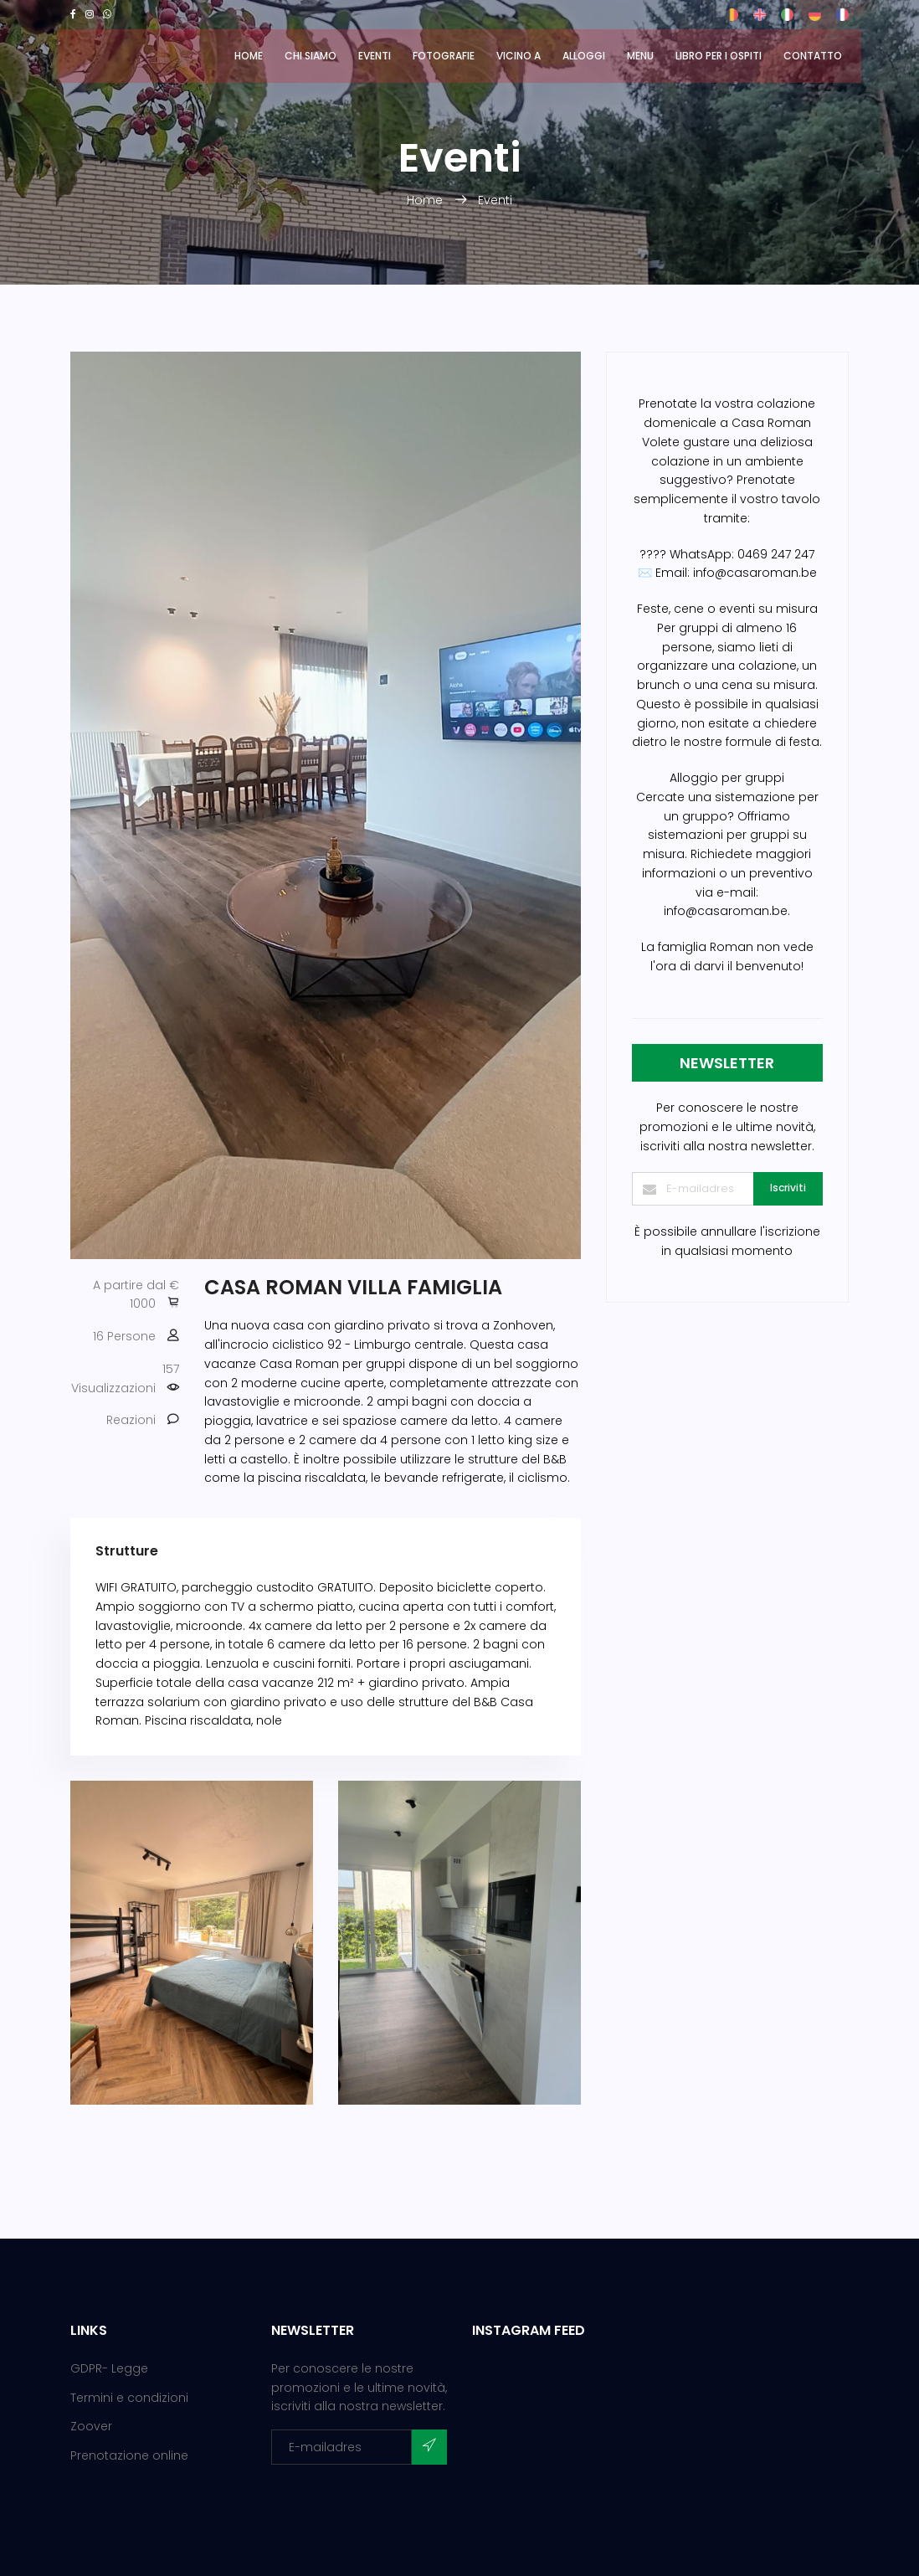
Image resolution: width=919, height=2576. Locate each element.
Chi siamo (310, 56)
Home (248, 56)
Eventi (374, 56)
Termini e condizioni (129, 2397)
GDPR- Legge (109, 2368)
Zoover (91, 2426)
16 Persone (124, 1336)
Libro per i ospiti (718, 56)
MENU (640, 56)
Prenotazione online (129, 2455)
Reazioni (131, 1419)
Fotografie (444, 56)
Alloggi (583, 56)
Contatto (812, 56)
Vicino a (518, 56)
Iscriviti (788, 1187)
